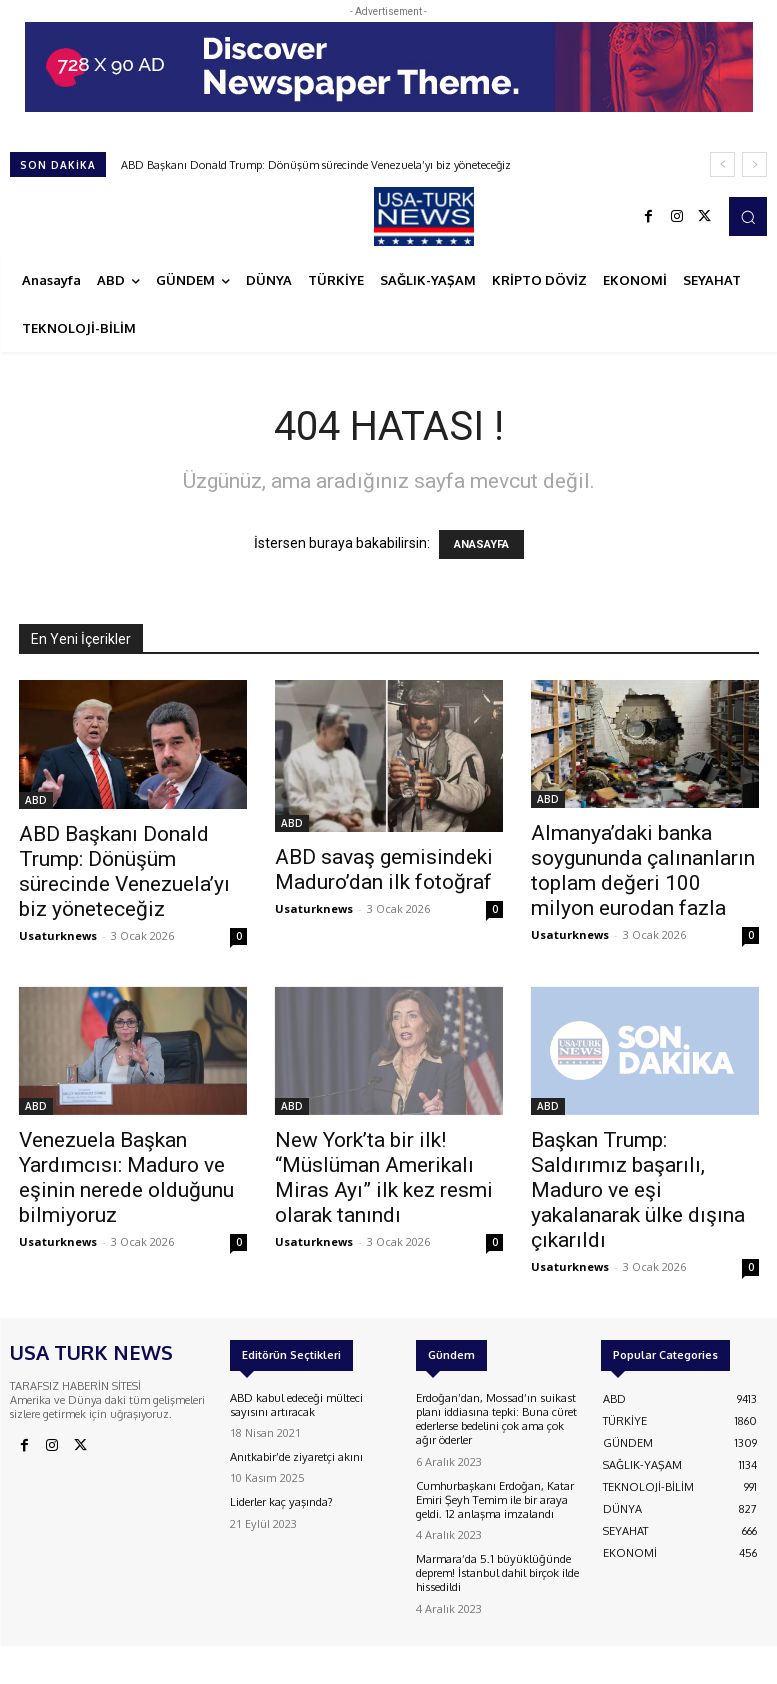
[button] (748, 216)
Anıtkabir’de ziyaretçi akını (296, 1456)
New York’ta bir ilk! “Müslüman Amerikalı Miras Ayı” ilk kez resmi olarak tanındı (384, 1177)
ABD (36, 800)
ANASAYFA (481, 544)
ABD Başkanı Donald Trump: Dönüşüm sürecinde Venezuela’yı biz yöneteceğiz (316, 165)
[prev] (722, 164)
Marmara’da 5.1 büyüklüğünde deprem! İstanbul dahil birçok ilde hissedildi (497, 1567)
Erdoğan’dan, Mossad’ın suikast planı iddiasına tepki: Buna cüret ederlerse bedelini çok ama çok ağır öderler (496, 1418)
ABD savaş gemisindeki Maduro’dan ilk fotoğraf (384, 869)
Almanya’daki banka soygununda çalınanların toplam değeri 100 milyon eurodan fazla (643, 870)
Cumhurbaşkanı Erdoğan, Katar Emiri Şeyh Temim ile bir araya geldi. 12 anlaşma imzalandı (494, 1496)
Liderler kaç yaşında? (282, 1501)
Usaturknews (58, 935)
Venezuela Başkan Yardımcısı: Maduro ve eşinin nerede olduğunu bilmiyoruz (126, 1177)
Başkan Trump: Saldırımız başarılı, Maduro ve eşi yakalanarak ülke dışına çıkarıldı (638, 1190)
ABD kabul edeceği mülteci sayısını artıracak (296, 1404)
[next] (754, 164)
